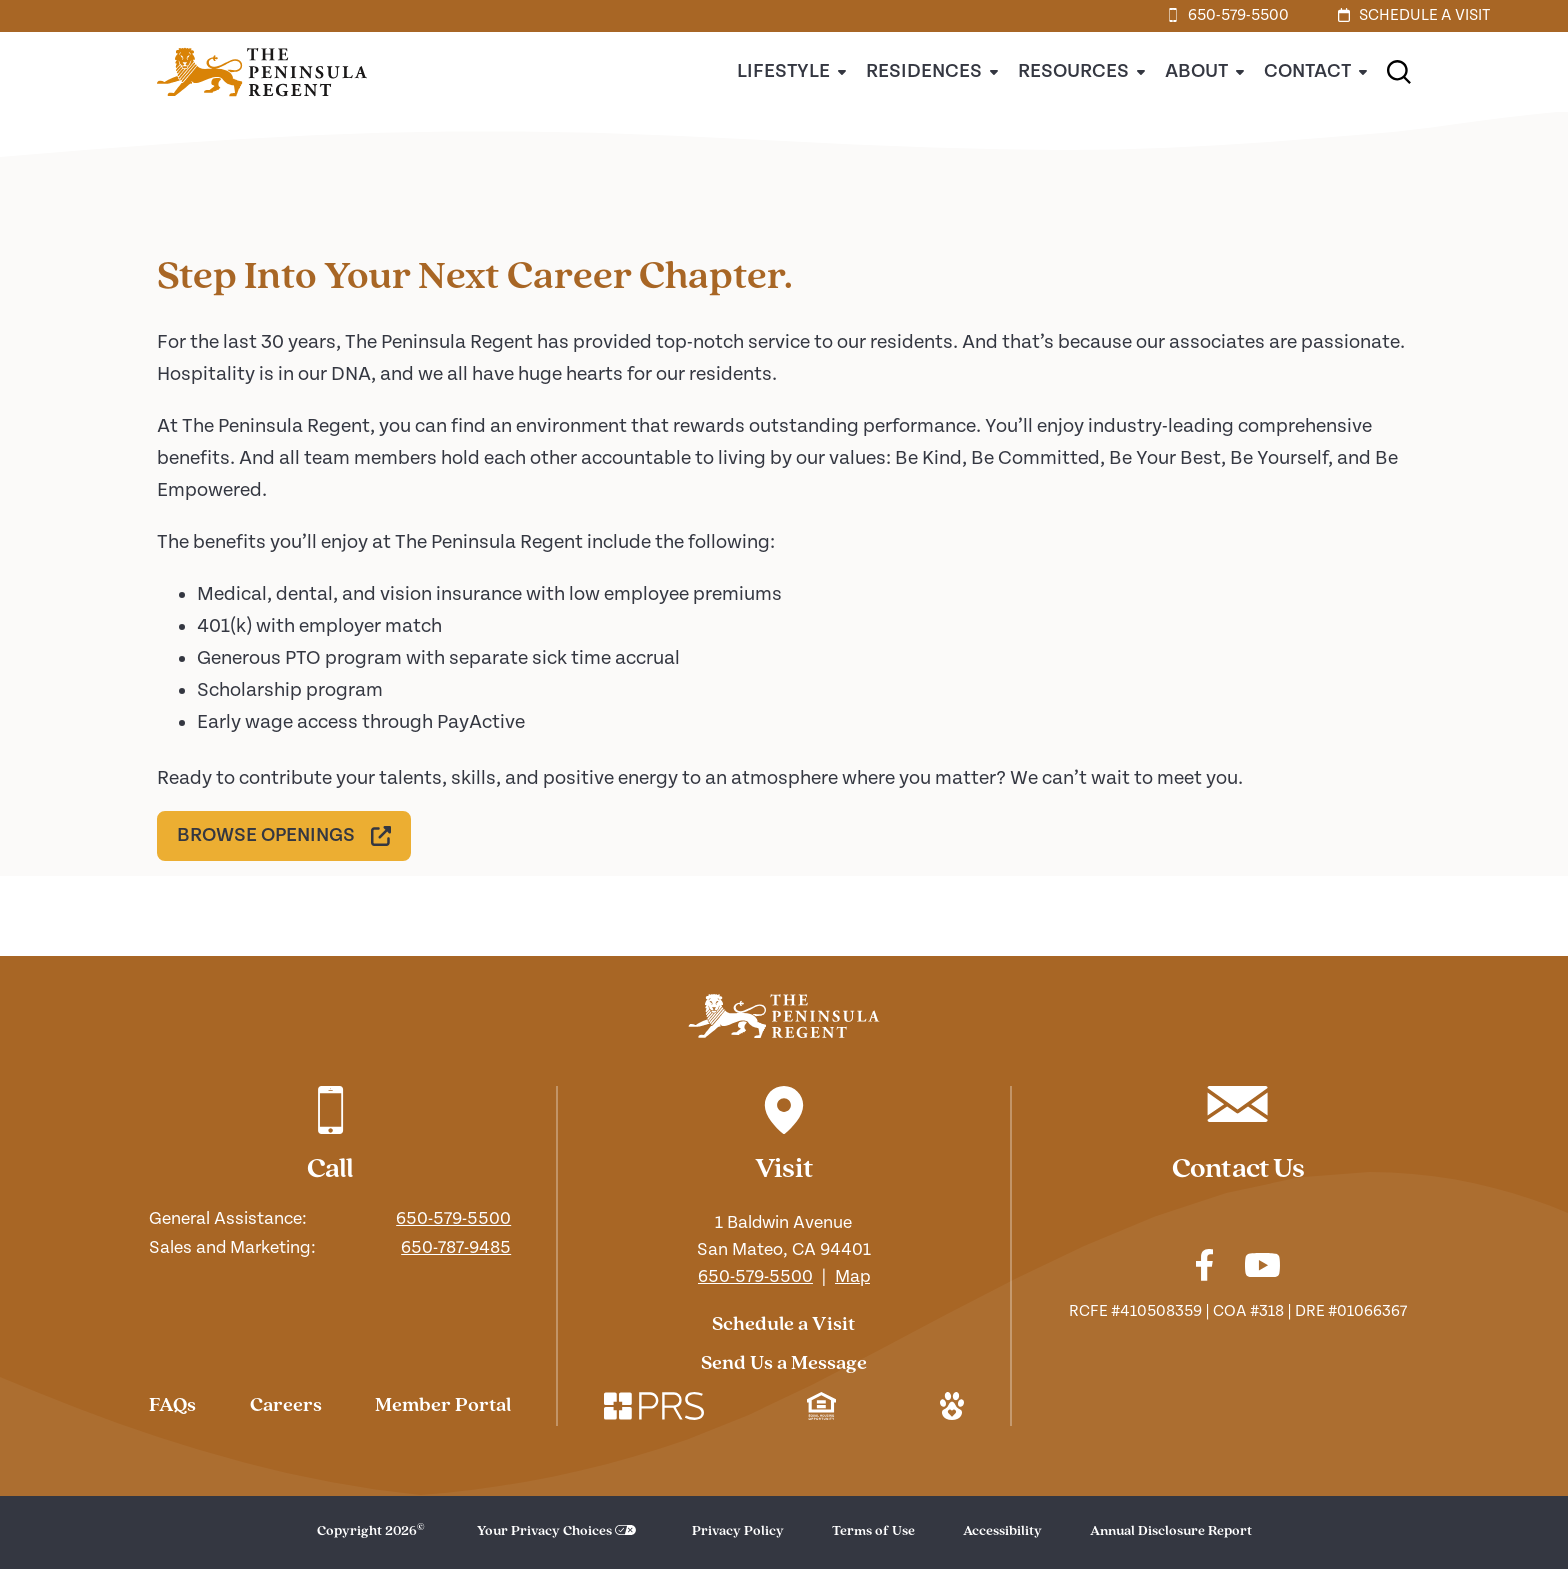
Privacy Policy (738, 1531)
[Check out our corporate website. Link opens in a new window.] (654, 1409)
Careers (286, 1406)
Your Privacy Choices (544, 1531)
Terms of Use (873, 1531)
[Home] (262, 107)
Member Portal (443, 1406)
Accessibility (1002, 1531)
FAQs (172, 1406)
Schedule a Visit (783, 1325)
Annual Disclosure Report (1171, 1531)
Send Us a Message (784, 1364)
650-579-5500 (453, 1218)
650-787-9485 (456, 1247)
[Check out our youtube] (1262, 1268)
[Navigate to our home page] (784, 1016)
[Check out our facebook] (1204, 1268)
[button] (1399, 72)
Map (852, 1276)
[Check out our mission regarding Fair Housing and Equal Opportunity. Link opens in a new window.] (821, 1409)
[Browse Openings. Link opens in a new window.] (284, 836)
